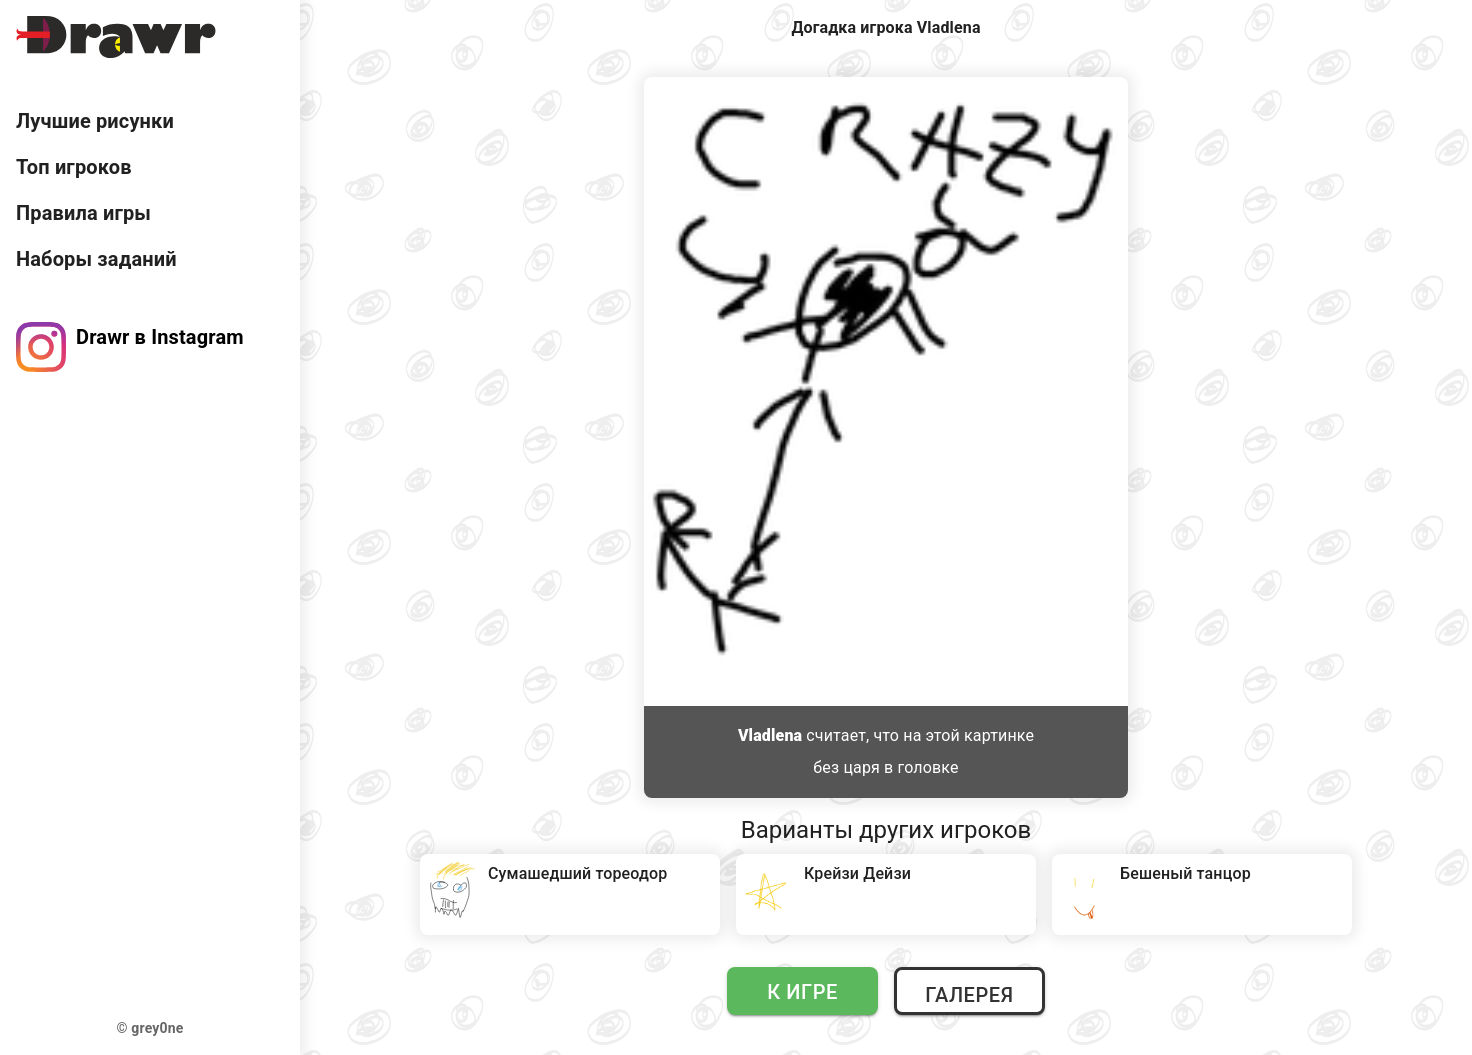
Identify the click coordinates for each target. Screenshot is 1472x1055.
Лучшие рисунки (95, 121)
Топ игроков (74, 167)
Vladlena (770, 735)
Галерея (969, 995)
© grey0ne (150, 1028)
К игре (802, 992)
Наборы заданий (96, 259)
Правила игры (83, 213)
